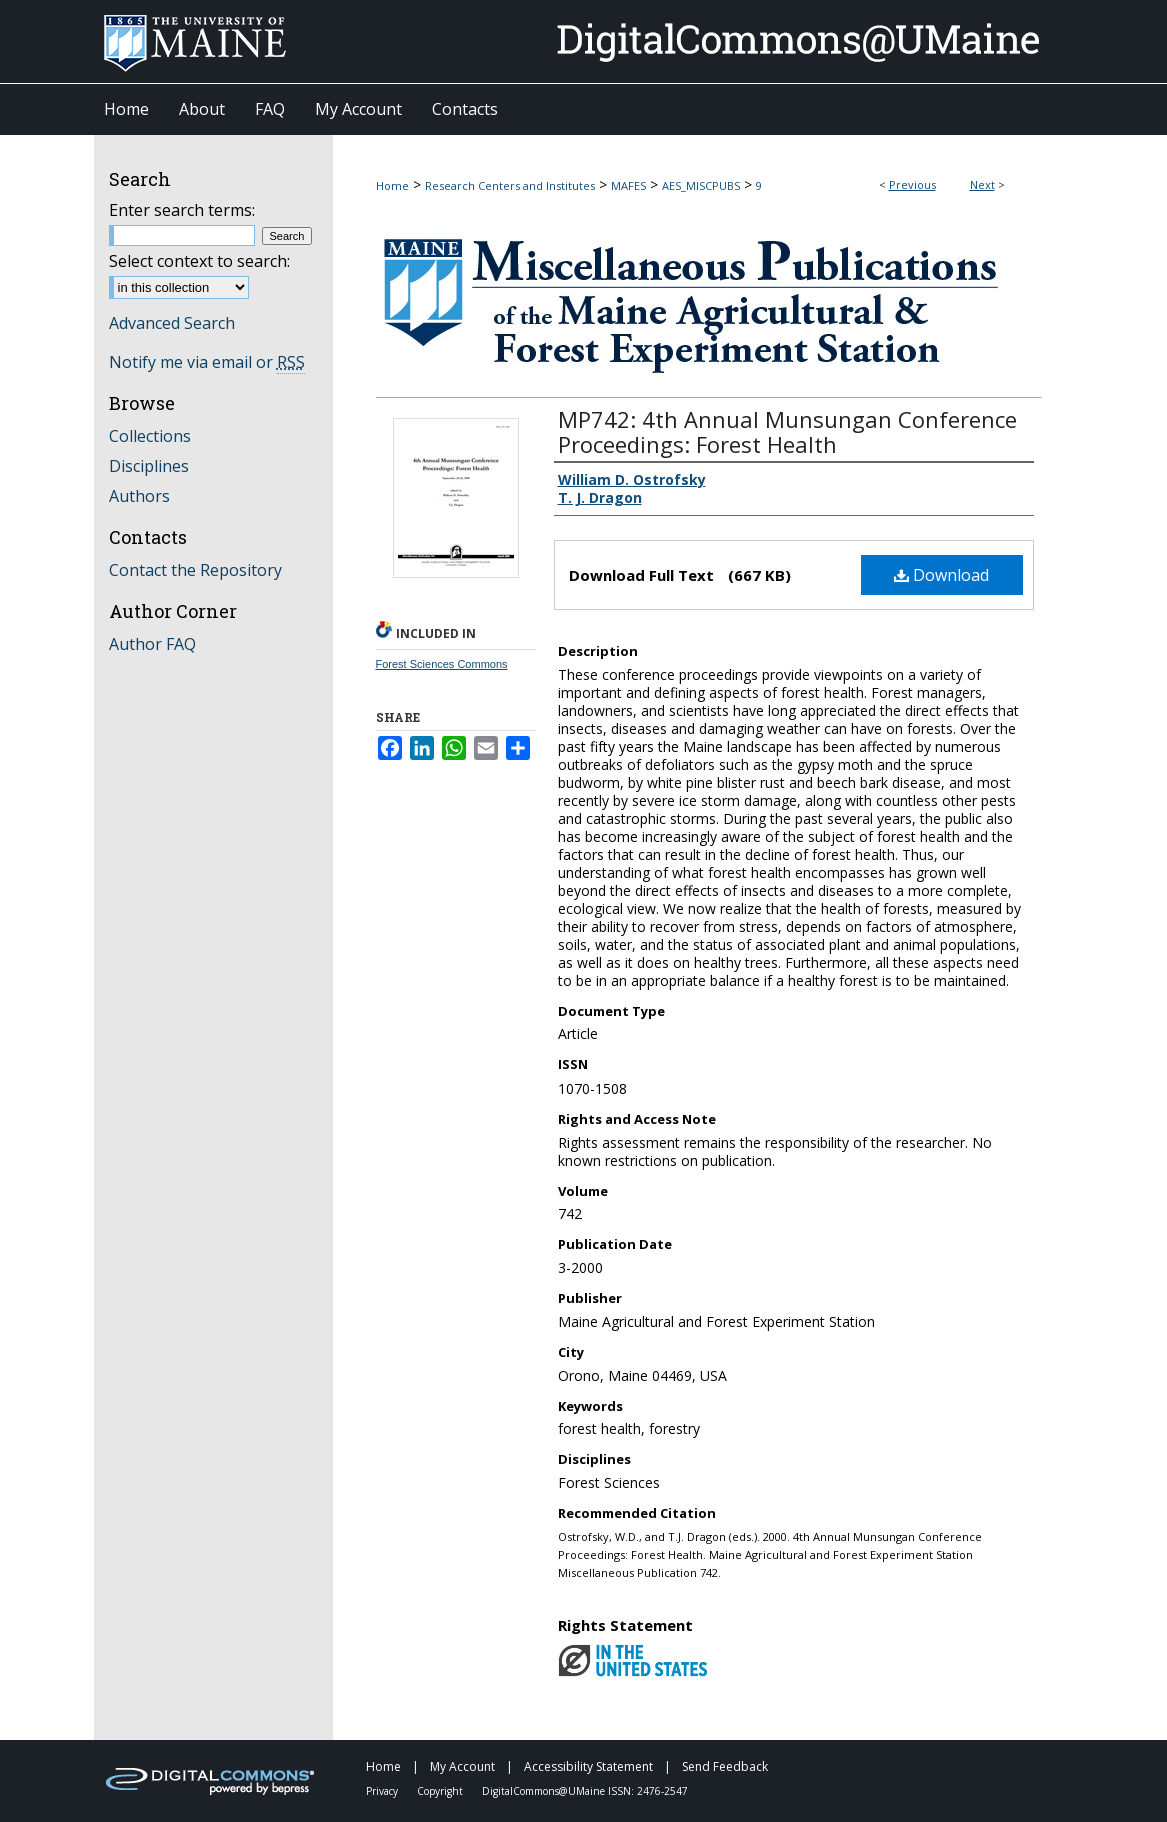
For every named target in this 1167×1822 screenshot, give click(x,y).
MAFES (628, 185)
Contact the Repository (195, 570)
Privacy (383, 1791)
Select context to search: (199, 261)
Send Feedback (725, 1766)
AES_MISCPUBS (701, 185)
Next (982, 184)
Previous (912, 184)
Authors (139, 496)
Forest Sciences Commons (442, 664)
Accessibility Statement (590, 1766)
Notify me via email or (207, 362)
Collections (150, 436)
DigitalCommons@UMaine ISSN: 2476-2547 (585, 1791)
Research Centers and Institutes (510, 185)
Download (941, 575)
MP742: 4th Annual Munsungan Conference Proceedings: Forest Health (787, 431)
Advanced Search (172, 323)
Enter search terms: (182, 210)
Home (392, 185)
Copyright (441, 1791)
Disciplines (149, 466)
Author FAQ (152, 644)
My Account (464, 1766)
